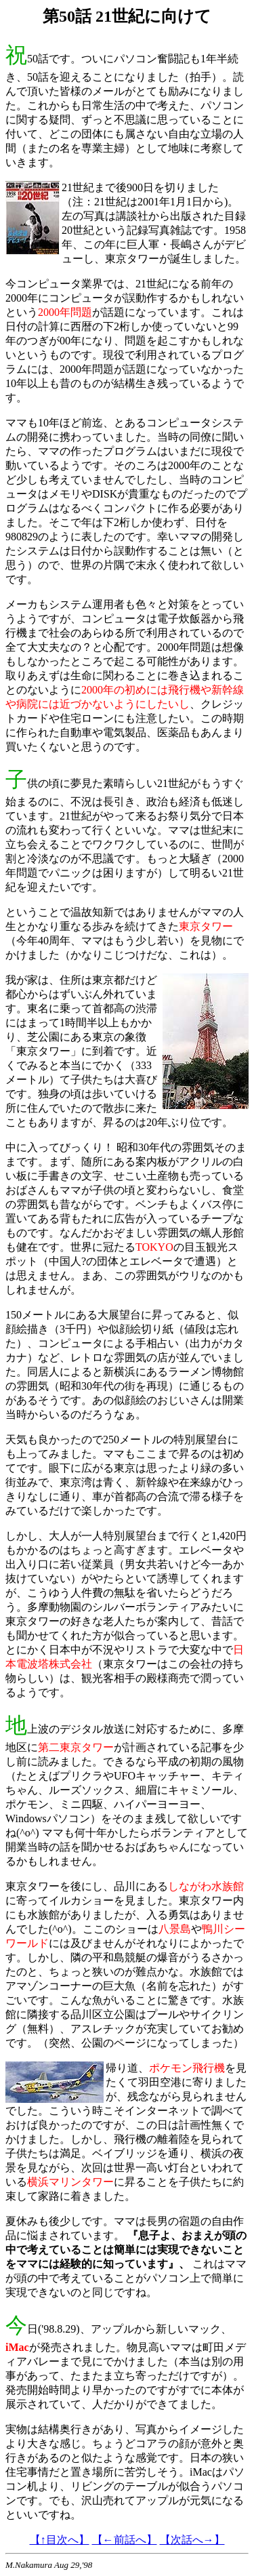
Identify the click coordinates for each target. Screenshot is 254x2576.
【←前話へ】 (124, 2539)
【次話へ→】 (192, 2539)
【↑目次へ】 (59, 2539)
